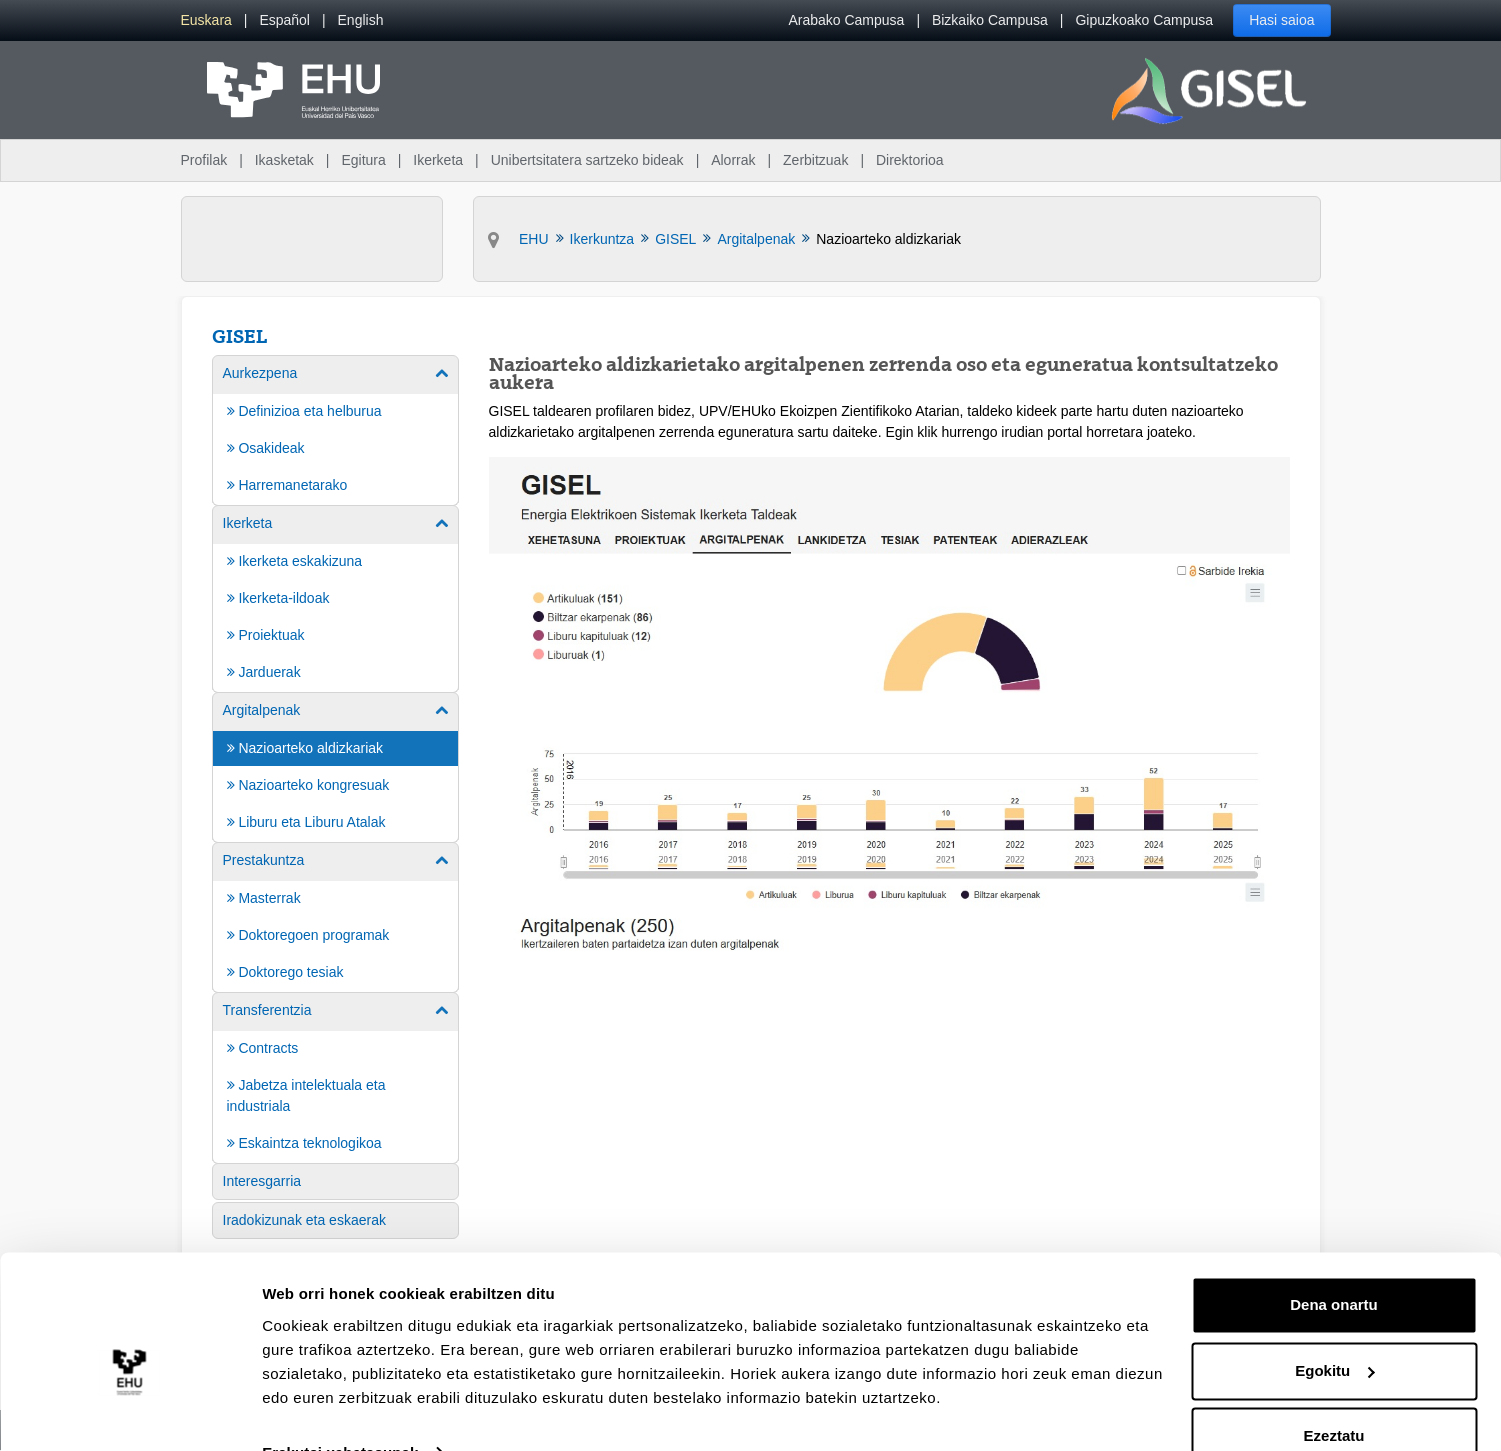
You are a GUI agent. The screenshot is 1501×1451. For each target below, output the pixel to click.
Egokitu (1334, 1329)
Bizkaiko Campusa (990, 20)
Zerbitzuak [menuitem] (815, 160)
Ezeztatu (1334, 1395)
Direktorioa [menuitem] (910, 160)
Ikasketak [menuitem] (284, 160)
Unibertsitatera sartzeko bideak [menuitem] (587, 160)
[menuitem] (206, 20)
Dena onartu (1334, 1264)
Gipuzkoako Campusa (1144, 20)
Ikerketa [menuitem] (438, 160)
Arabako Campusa (846, 20)
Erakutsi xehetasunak (340, 1411)
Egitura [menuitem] (363, 160)
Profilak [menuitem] (204, 160)
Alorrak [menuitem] (733, 160)
